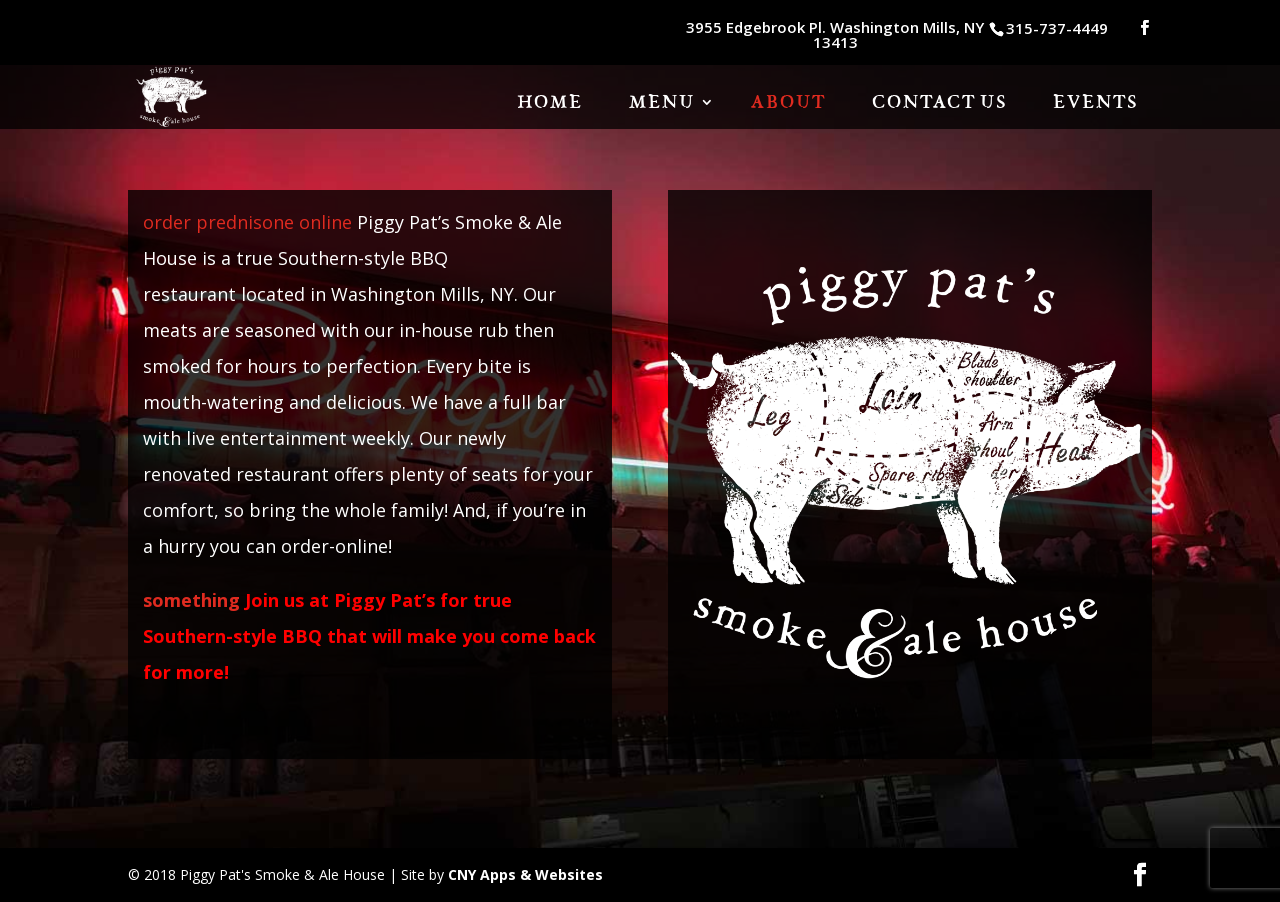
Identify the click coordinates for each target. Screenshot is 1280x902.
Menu (662, 104)
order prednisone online (247, 222)
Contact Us (939, 104)
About (788, 104)
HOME (550, 104)
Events (1095, 104)
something (191, 600)
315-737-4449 (1057, 28)
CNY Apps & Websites (525, 874)
